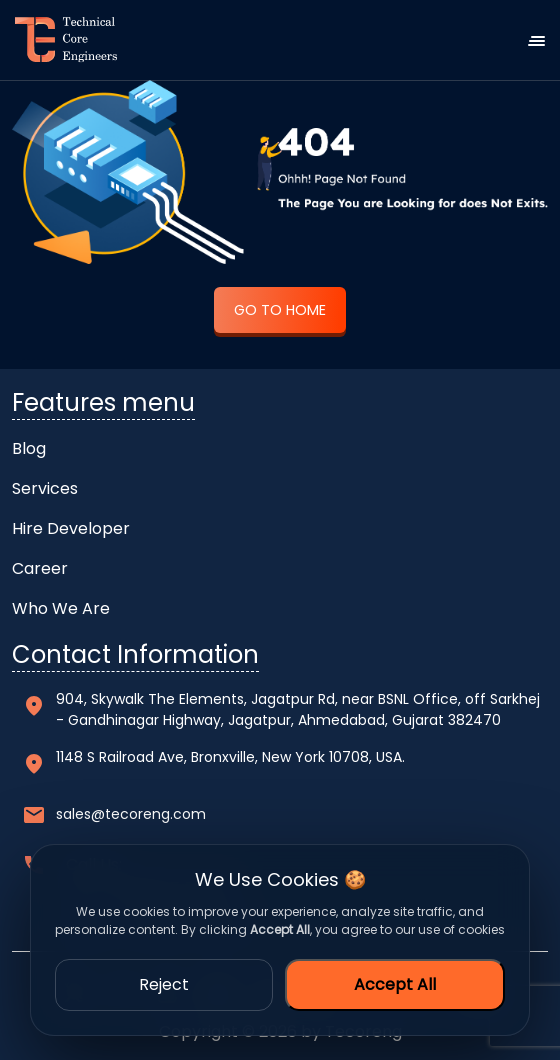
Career (40, 568)
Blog (29, 448)
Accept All (395, 984)
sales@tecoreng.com (131, 814)
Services (45, 488)
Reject (164, 984)
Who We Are (61, 608)
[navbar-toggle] (544, 40)
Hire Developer (71, 528)
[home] (58, 40)
